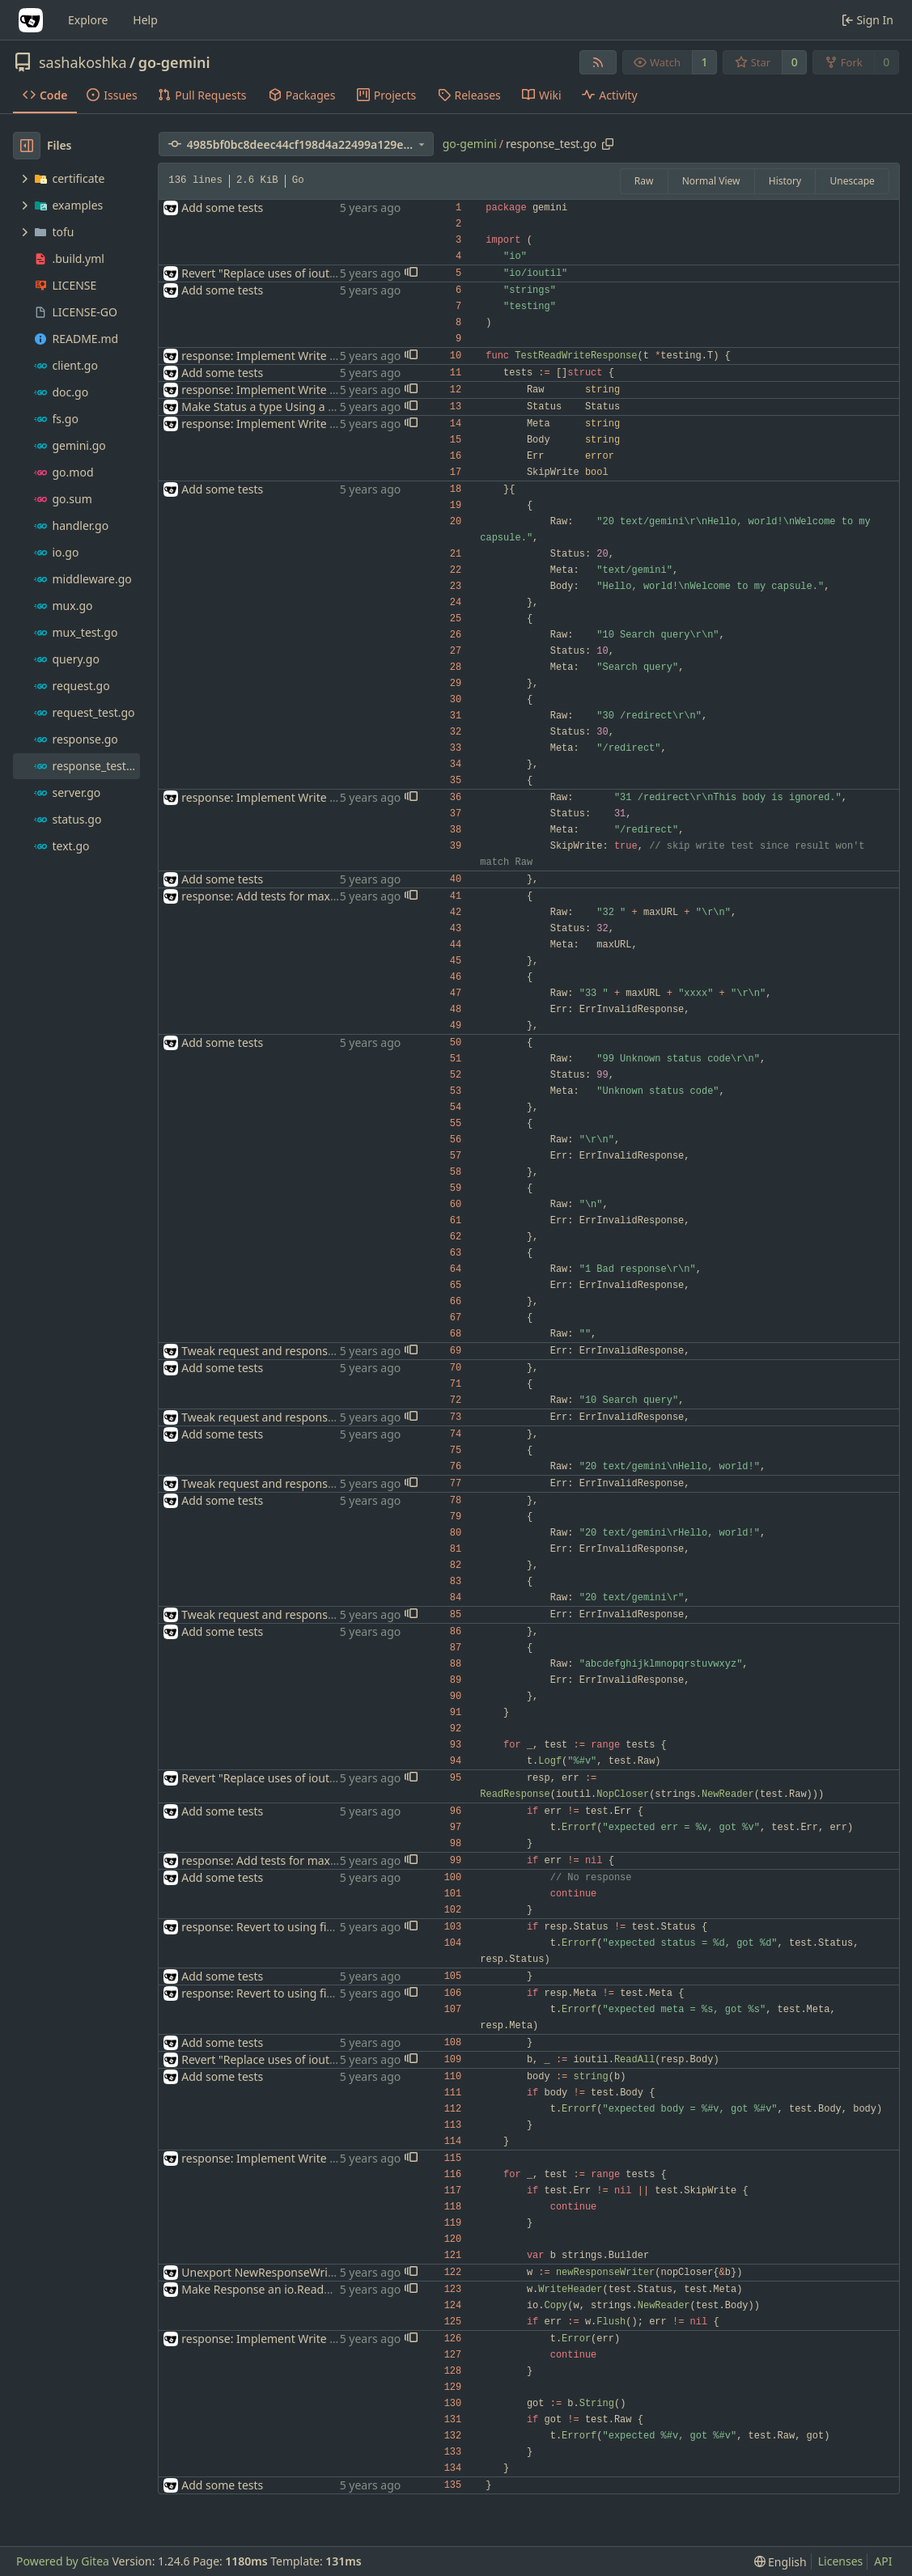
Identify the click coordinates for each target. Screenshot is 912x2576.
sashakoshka (83, 62)
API (883, 2561)
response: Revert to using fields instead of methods (317, 1926)
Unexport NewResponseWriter (261, 2272)
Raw (644, 181)
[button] (411, 273)
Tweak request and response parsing (279, 1350)
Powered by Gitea (62, 2561)
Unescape (851, 181)
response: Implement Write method (276, 355)
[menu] (780, 2562)
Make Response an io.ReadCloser (269, 2289)
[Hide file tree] (26, 145)
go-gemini (174, 62)
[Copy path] (607, 144)
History (785, 181)
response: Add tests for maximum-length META (306, 896)
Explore (88, 20)
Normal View (711, 181)
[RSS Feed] (598, 62)
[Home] (30, 20)
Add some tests (222, 207)
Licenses (840, 2561)
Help (145, 20)
